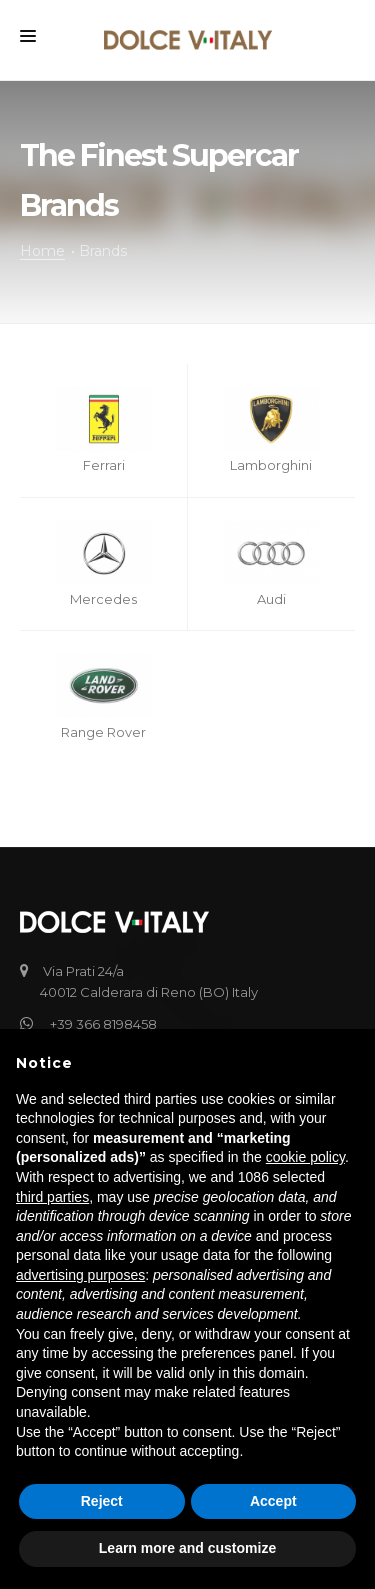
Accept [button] (273, 1501)
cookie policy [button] (305, 1157)
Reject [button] (102, 1501)
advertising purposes (80, 1275)
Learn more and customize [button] (187, 1548)
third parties (52, 1197)
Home (42, 251)
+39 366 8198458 (98, 1024)
